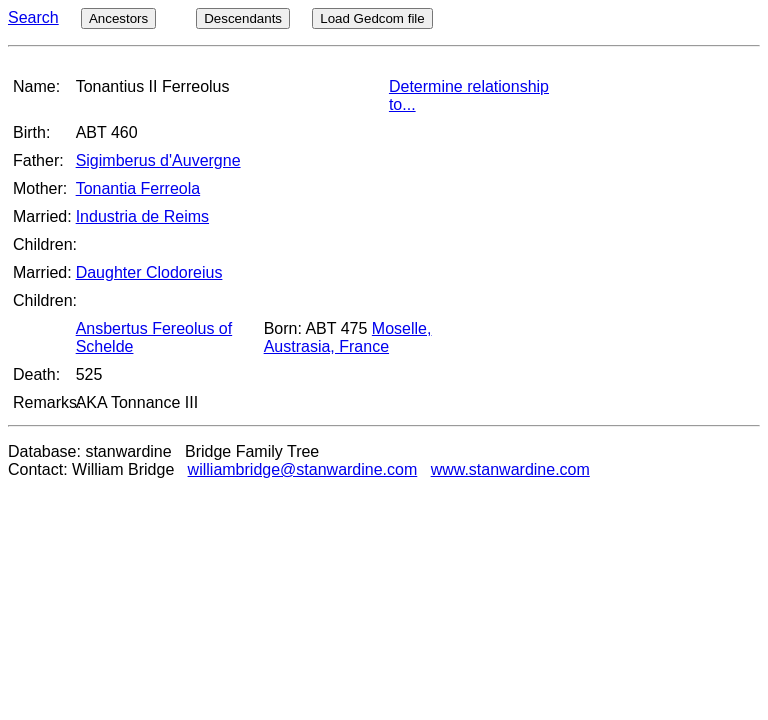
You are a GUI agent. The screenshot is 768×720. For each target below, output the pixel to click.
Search (33, 17)
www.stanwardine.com (510, 469)
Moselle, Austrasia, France (348, 337)
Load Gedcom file (372, 18)
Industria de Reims (142, 216)
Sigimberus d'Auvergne (158, 160)
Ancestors (118, 18)
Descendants (243, 18)
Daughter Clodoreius (149, 272)
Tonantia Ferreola (138, 188)
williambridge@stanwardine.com (303, 469)
